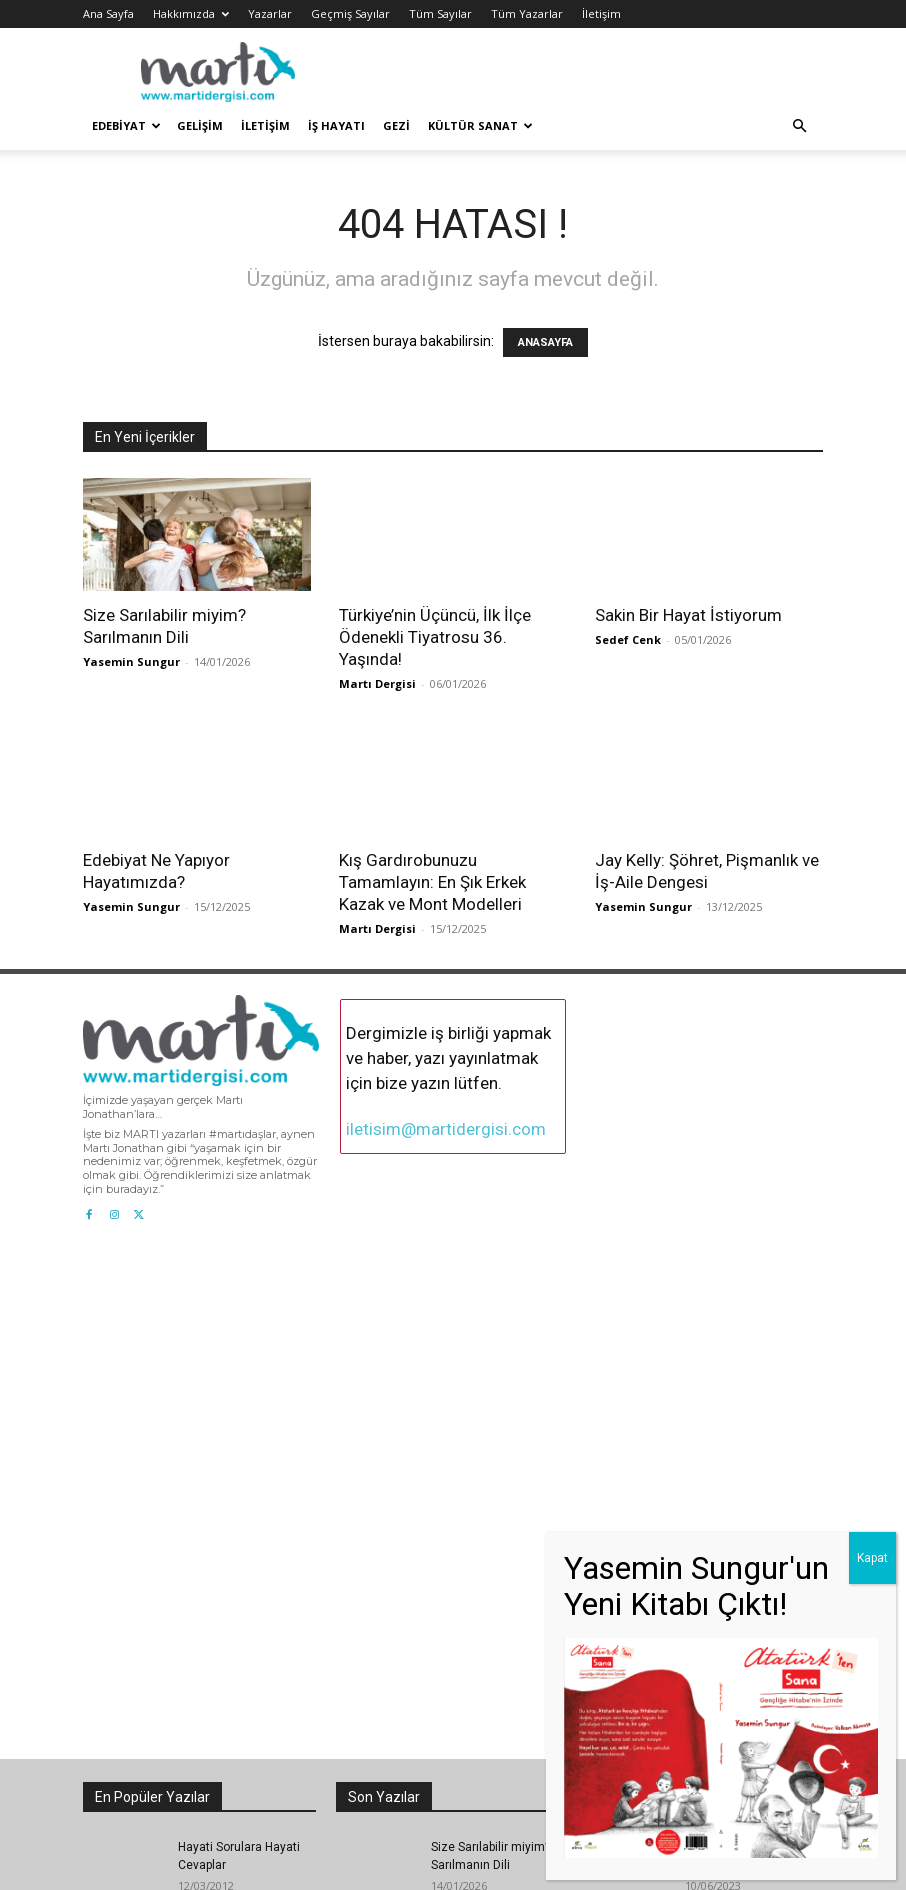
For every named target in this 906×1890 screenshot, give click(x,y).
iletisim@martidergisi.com (446, 1129)
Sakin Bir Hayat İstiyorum (688, 615)
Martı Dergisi (377, 683)
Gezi (396, 125)
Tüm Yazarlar (527, 13)
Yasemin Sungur (131, 661)
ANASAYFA (545, 342)
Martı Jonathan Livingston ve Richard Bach (744, 1500)
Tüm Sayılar (440, 13)
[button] (799, 126)
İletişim (601, 13)
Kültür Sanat (480, 125)
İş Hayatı (336, 125)
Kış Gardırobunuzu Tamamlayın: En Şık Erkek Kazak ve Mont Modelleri (432, 882)
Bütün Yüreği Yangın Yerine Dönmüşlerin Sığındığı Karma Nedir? (746, 1676)
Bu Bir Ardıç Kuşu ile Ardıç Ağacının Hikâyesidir (233, 1743)
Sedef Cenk (628, 639)
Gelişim (200, 125)
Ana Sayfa (108, 13)
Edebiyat (126, 125)
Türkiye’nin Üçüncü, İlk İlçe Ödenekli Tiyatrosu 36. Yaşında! (435, 637)
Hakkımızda (191, 13)
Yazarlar (270, 13)
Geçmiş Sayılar (350, 13)
